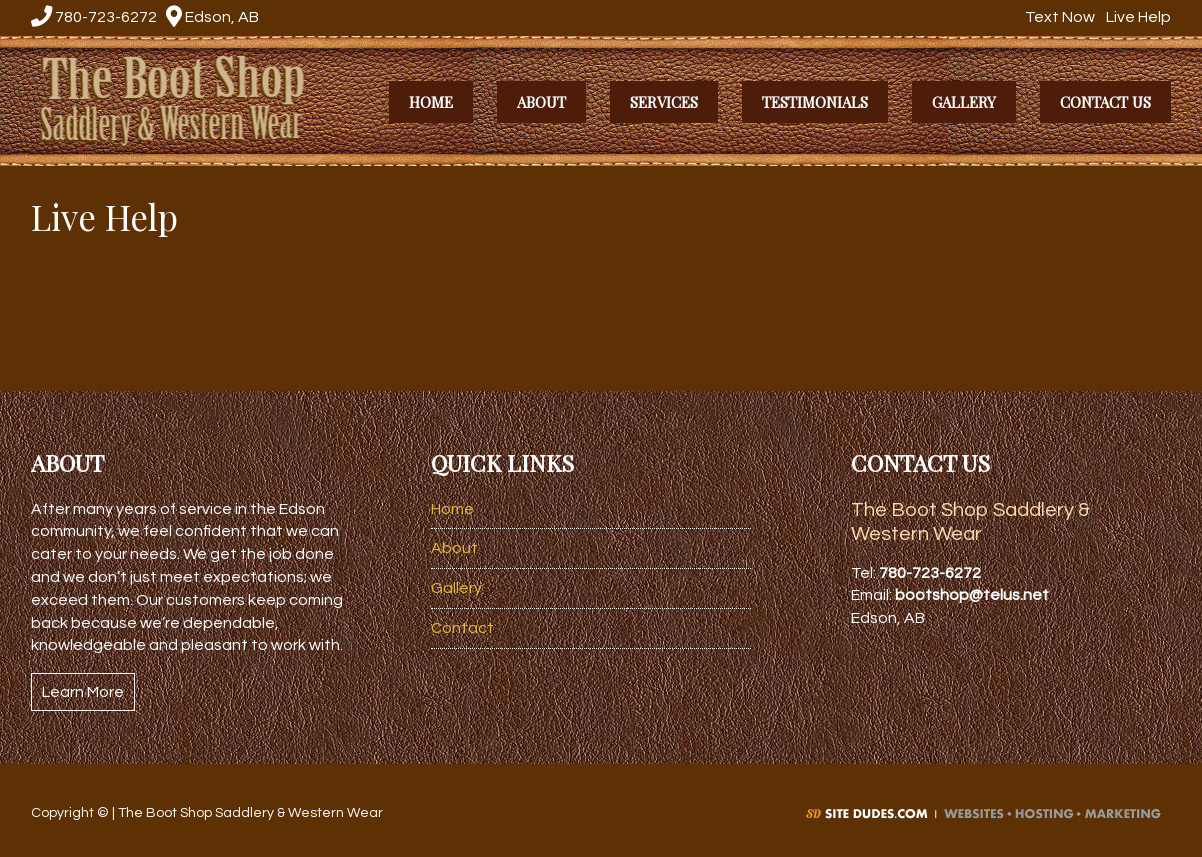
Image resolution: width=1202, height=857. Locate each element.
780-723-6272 (94, 17)
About (454, 548)
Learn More (83, 692)
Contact (462, 628)
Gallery (456, 588)
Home (452, 509)
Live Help (1136, 17)
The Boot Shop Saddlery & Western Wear (188, 98)
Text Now (1057, 17)
